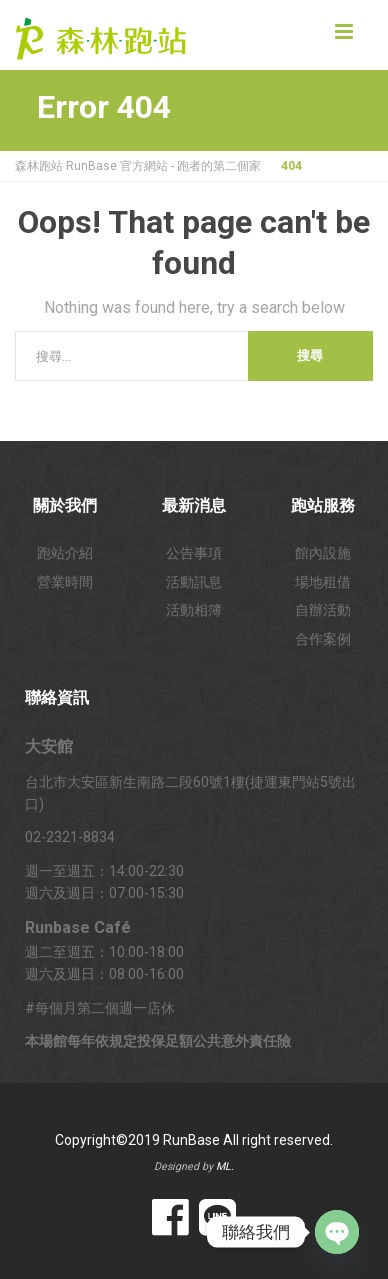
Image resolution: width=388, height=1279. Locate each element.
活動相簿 (194, 610)
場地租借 (323, 582)
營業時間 (65, 582)
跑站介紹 (65, 553)
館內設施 (323, 553)
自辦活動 (323, 610)
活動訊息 (194, 582)
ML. (225, 1166)
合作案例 (323, 639)
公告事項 (194, 553)
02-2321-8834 (70, 837)
